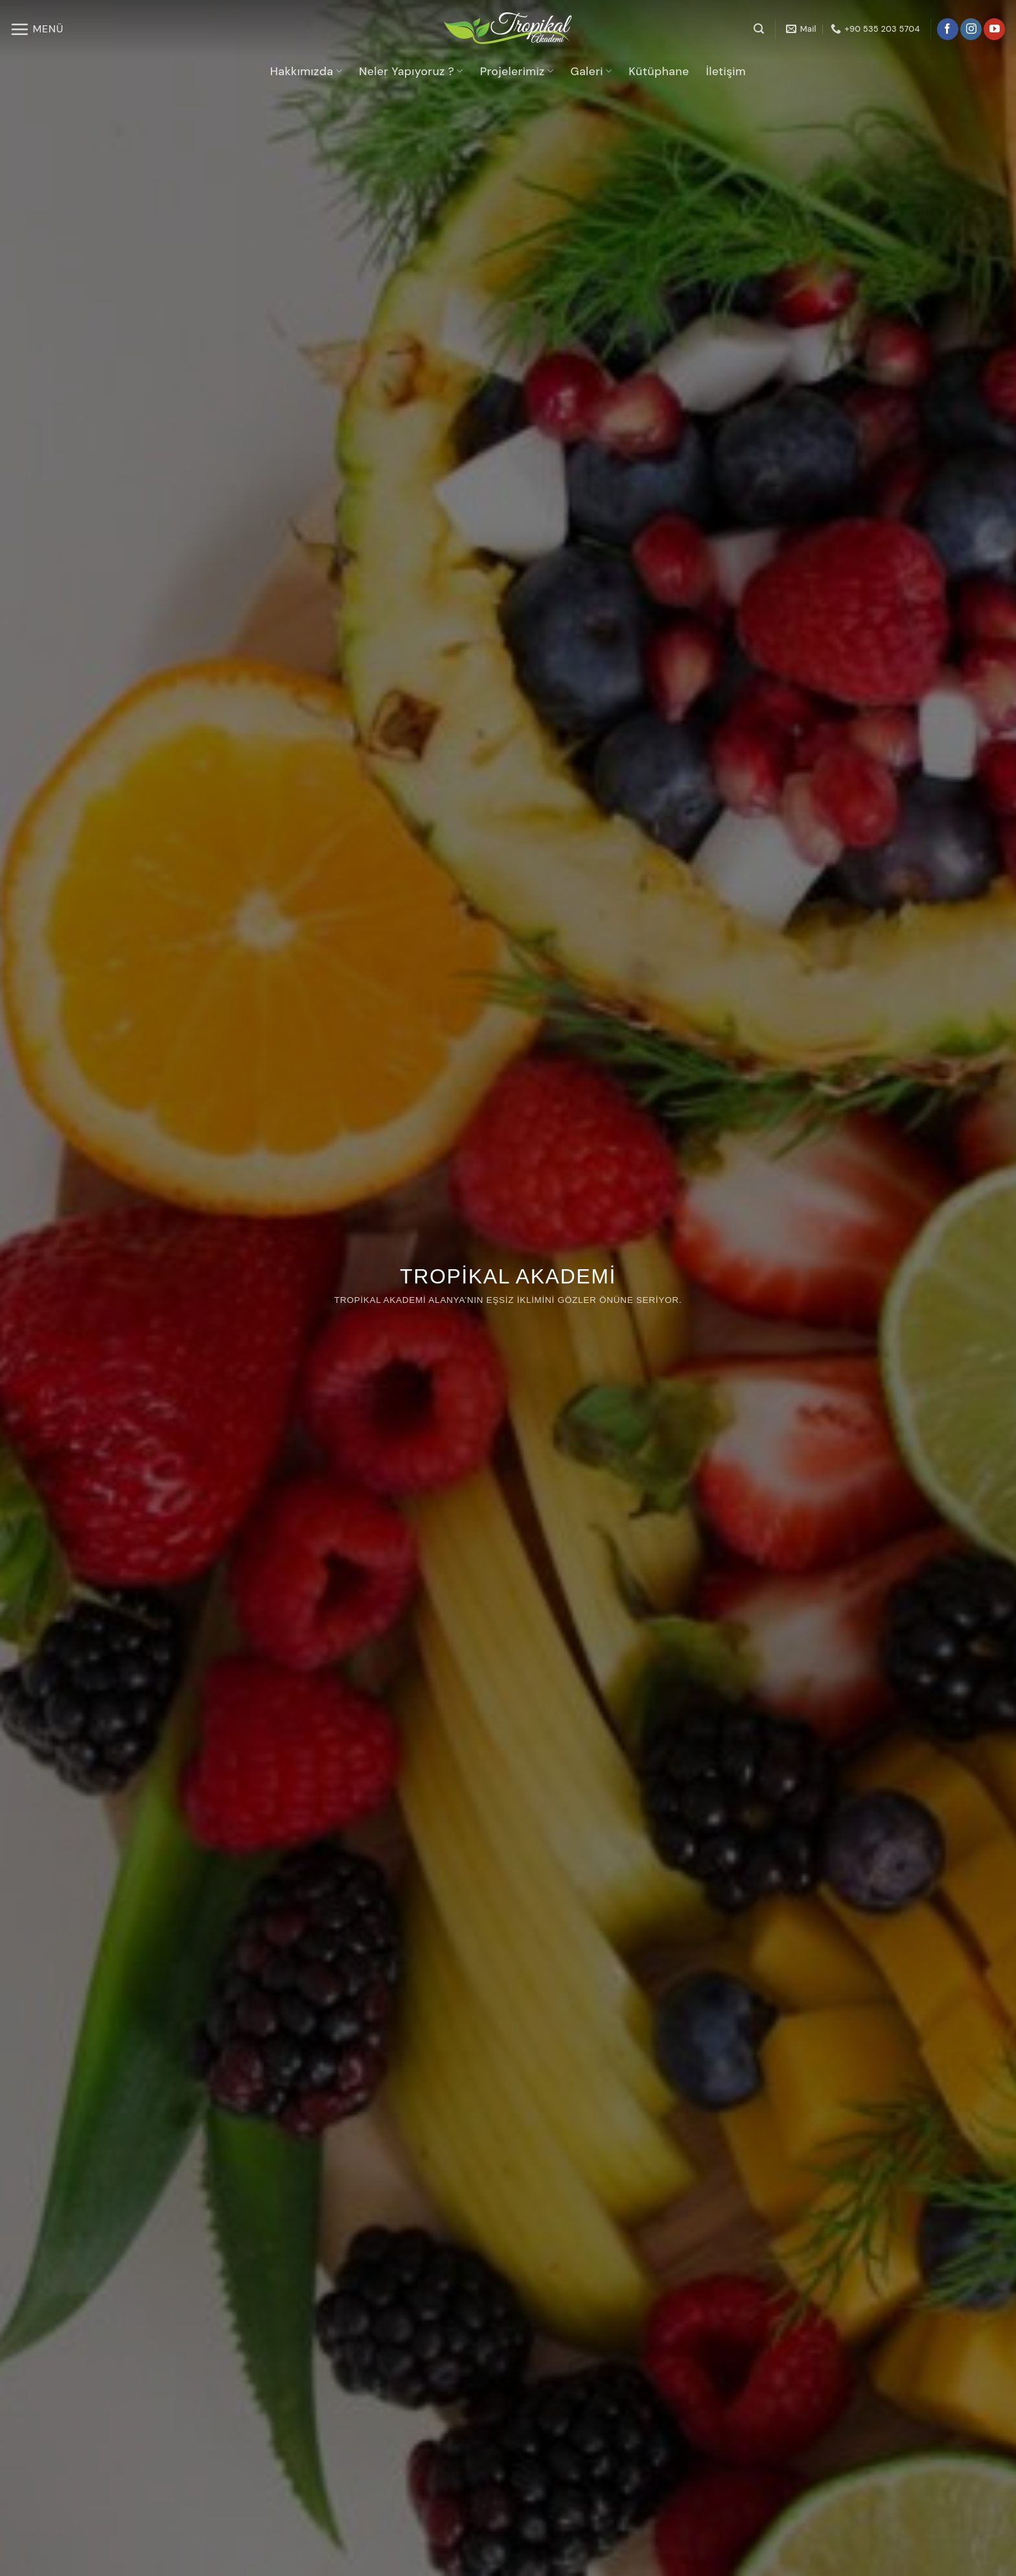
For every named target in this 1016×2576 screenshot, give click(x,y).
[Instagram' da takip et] (971, 29)
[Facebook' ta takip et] (947, 29)
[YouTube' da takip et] (994, 29)
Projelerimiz (516, 71)
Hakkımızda (306, 71)
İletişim (726, 71)
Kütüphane (659, 71)
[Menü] (37, 29)
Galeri (591, 71)
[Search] (759, 28)
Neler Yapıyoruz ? (411, 71)
